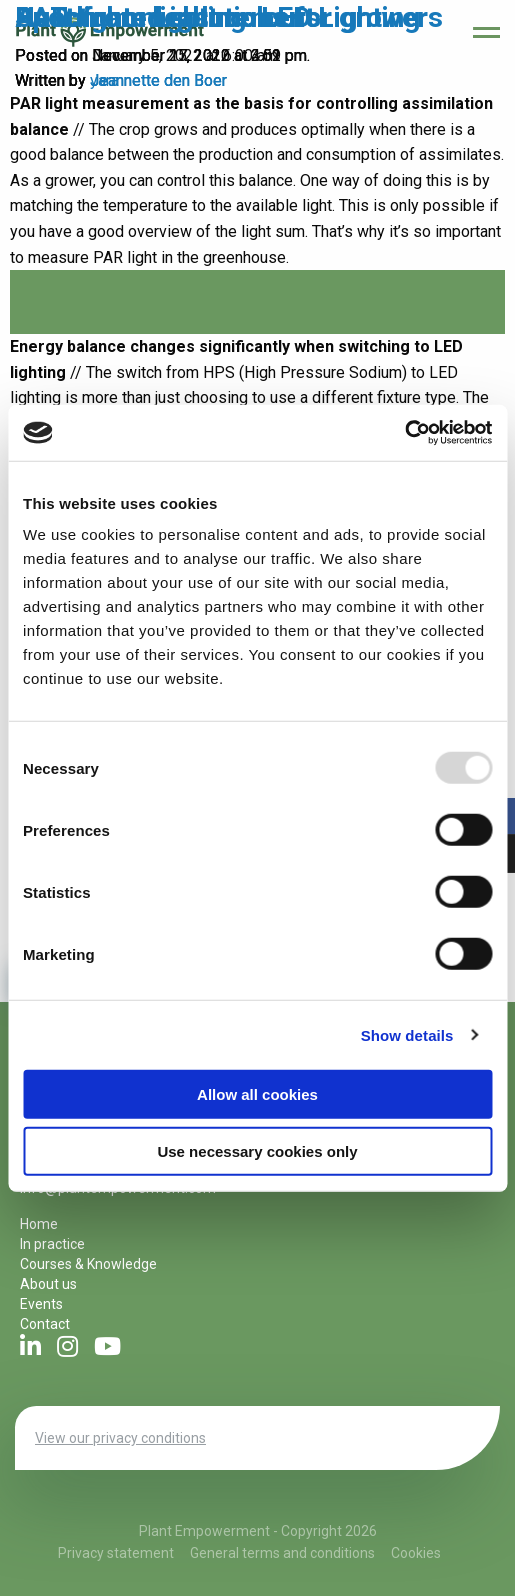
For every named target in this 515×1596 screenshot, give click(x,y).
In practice (52, 1244)
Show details (407, 1034)
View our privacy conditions (120, 1438)
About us (48, 1284)
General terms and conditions (282, 1553)
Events (41, 1304)
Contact (45, 1324)
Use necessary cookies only (257, 1150)
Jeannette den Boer (158, 80)
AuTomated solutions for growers (229, 17)
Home (39, 1224)
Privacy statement (116, 1553)
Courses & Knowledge (88, 1264)
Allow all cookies (257, 1094)
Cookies (416, 1553)
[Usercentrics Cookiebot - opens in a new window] (404, 433)
